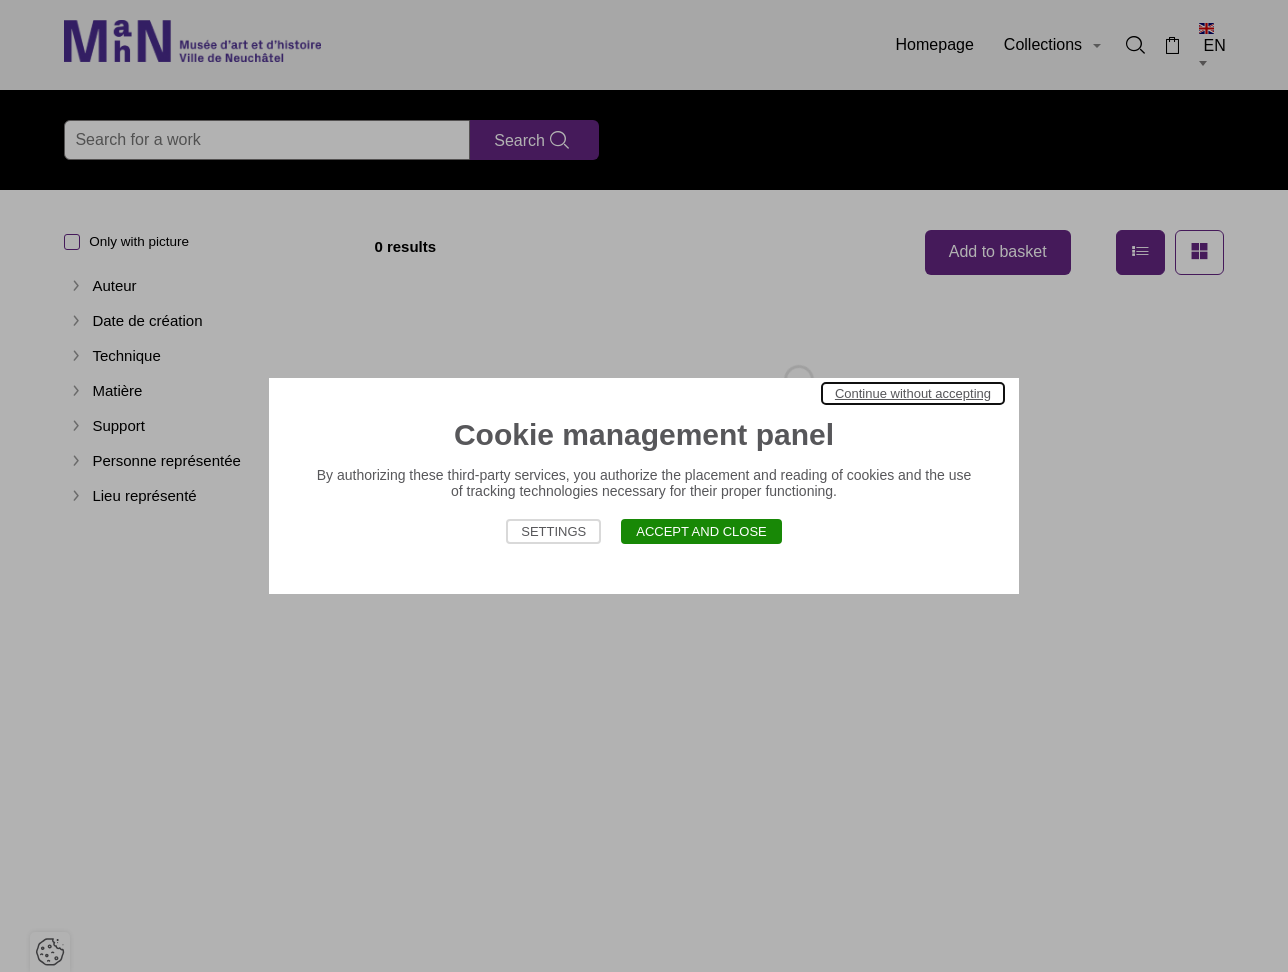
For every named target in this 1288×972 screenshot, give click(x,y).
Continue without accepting (913, 393)
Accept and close (701, 531)
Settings (553, 531)
